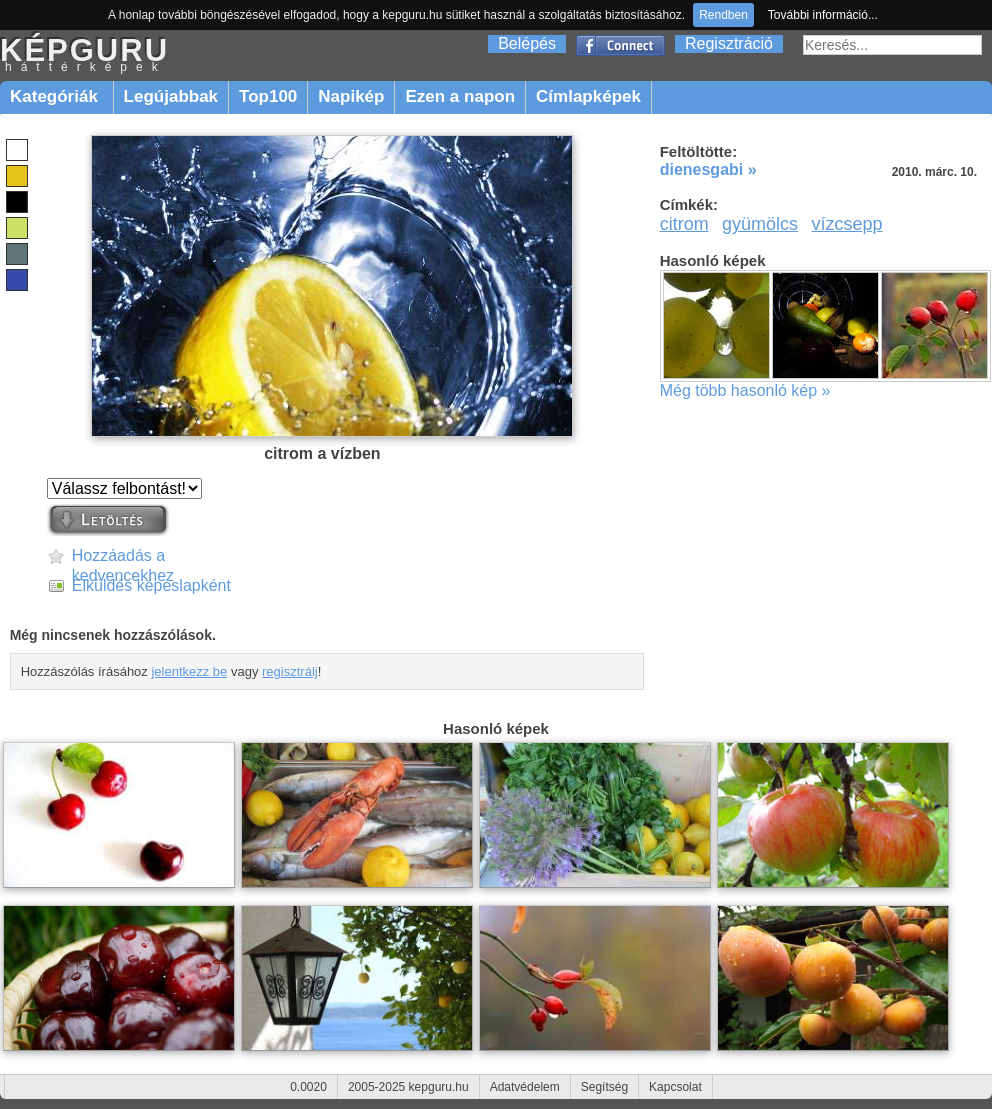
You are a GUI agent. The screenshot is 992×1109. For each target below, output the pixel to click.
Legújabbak (171, 96)
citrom (684, 224)
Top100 (268, 96)
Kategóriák (56, 96)
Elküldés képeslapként (151, 585)
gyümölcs (760, 224)
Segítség (604, 1087)
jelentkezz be (189, 671)
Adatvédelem (525, 1087)
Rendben (723, 15)
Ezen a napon (460, 96)
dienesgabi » (708, 169)
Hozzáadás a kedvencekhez (123, 556)
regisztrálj (290, 671)
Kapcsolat (675, 1087)
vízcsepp (846, 224)
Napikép (351, 96)
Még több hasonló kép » (745, 390)
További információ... (823, 15)
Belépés (527, 43)
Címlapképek (588, 96)
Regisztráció (729, 43)
